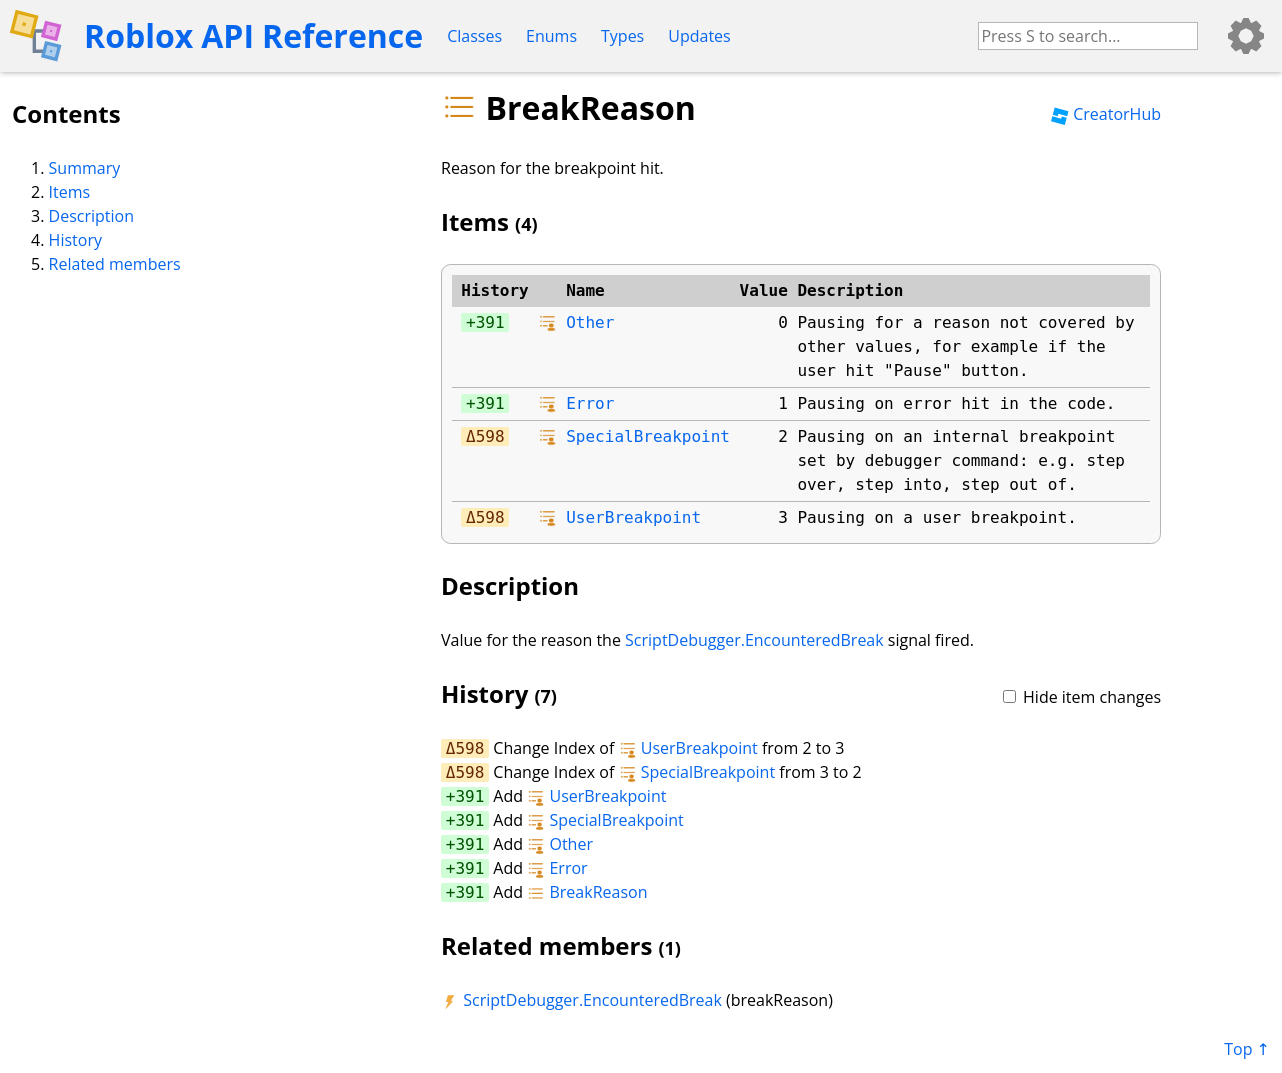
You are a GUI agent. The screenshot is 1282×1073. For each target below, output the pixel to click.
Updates (699, 36)
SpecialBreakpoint (648, 436)
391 (490, 322)
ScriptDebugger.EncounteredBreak (754, 640)
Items (70, 192)
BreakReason (587, 892)
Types (622, 36)
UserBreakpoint (633, 517)
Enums (551, 36)
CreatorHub (1106, 114)
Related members (115, 264)
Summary (85, 168)
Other (590, 322)
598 (490, 436)
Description (91, 216)
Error (590, 403)
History (75, 240)
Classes (474, 36)
